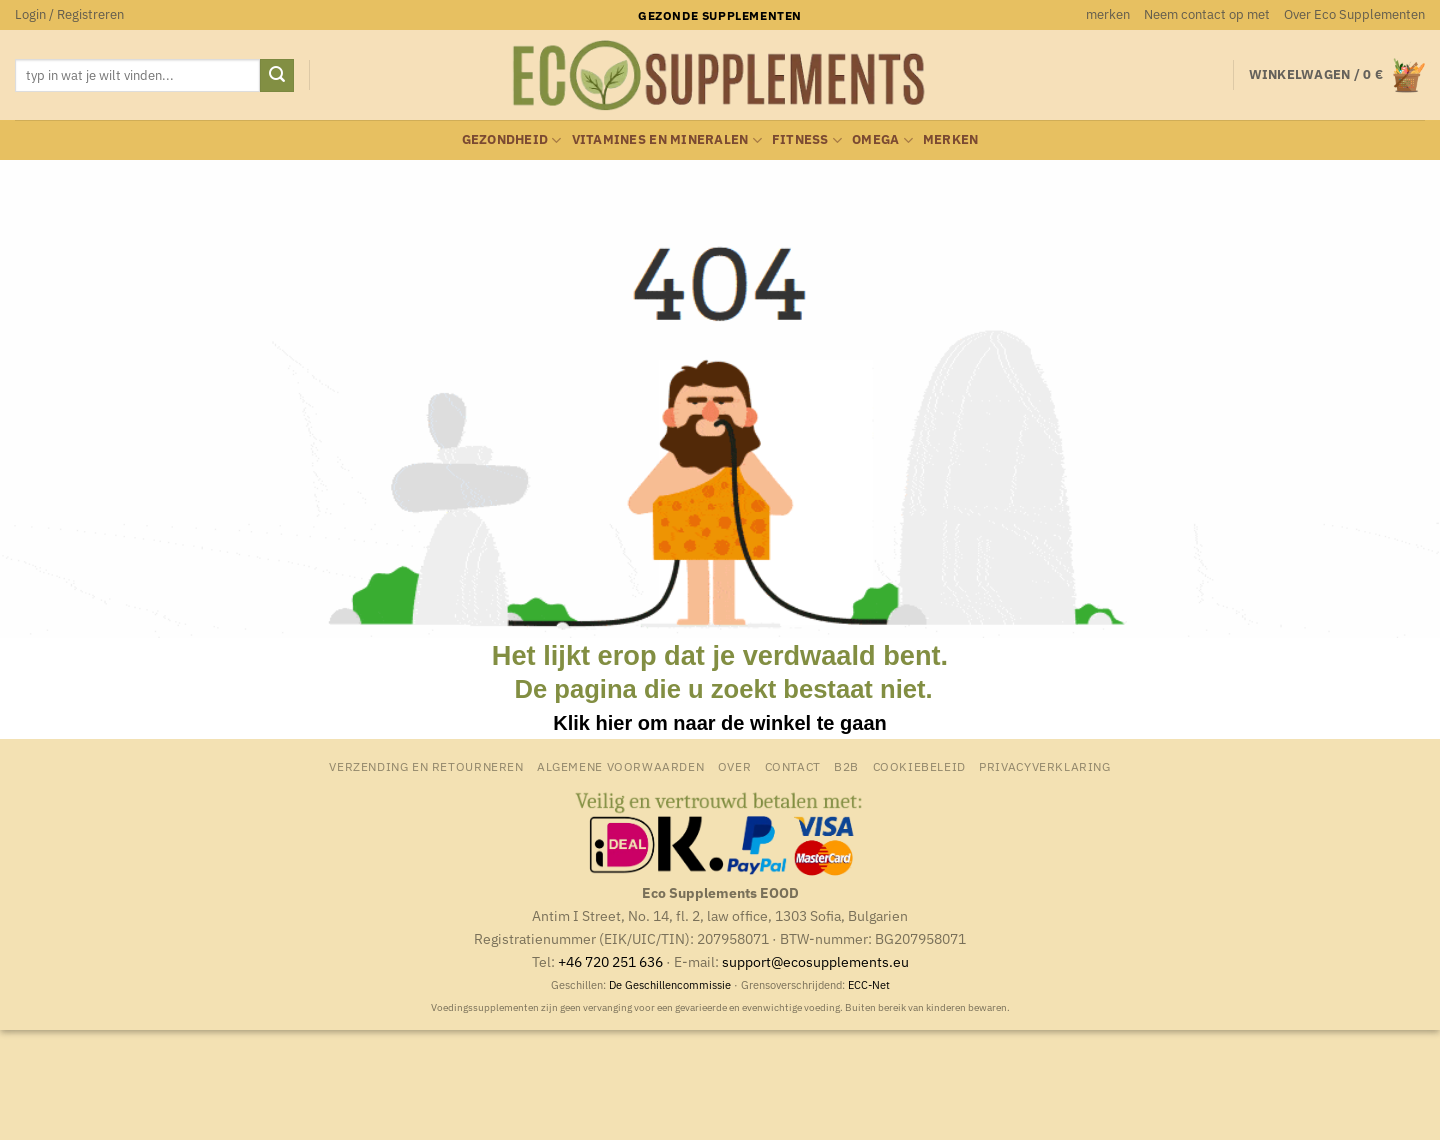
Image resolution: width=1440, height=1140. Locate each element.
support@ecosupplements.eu (815, 961)
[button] (69, 15)
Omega (882, 140)
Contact (793, 766)
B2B (846, 766)
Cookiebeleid (919, 766)
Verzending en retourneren (426, 766)
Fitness (807, 140)
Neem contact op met (1207, 14)
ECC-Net (869, 985)
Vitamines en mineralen (667, 140)
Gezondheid (512, 140)
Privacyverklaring (1044, 766)
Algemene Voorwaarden (620, 766)
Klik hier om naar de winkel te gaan (719, 723)
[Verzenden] (277, 76)
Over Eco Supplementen (1354, 14)
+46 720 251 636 (610, 961)
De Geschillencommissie (670, 985)
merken (1108, 14)
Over (734, 766)
